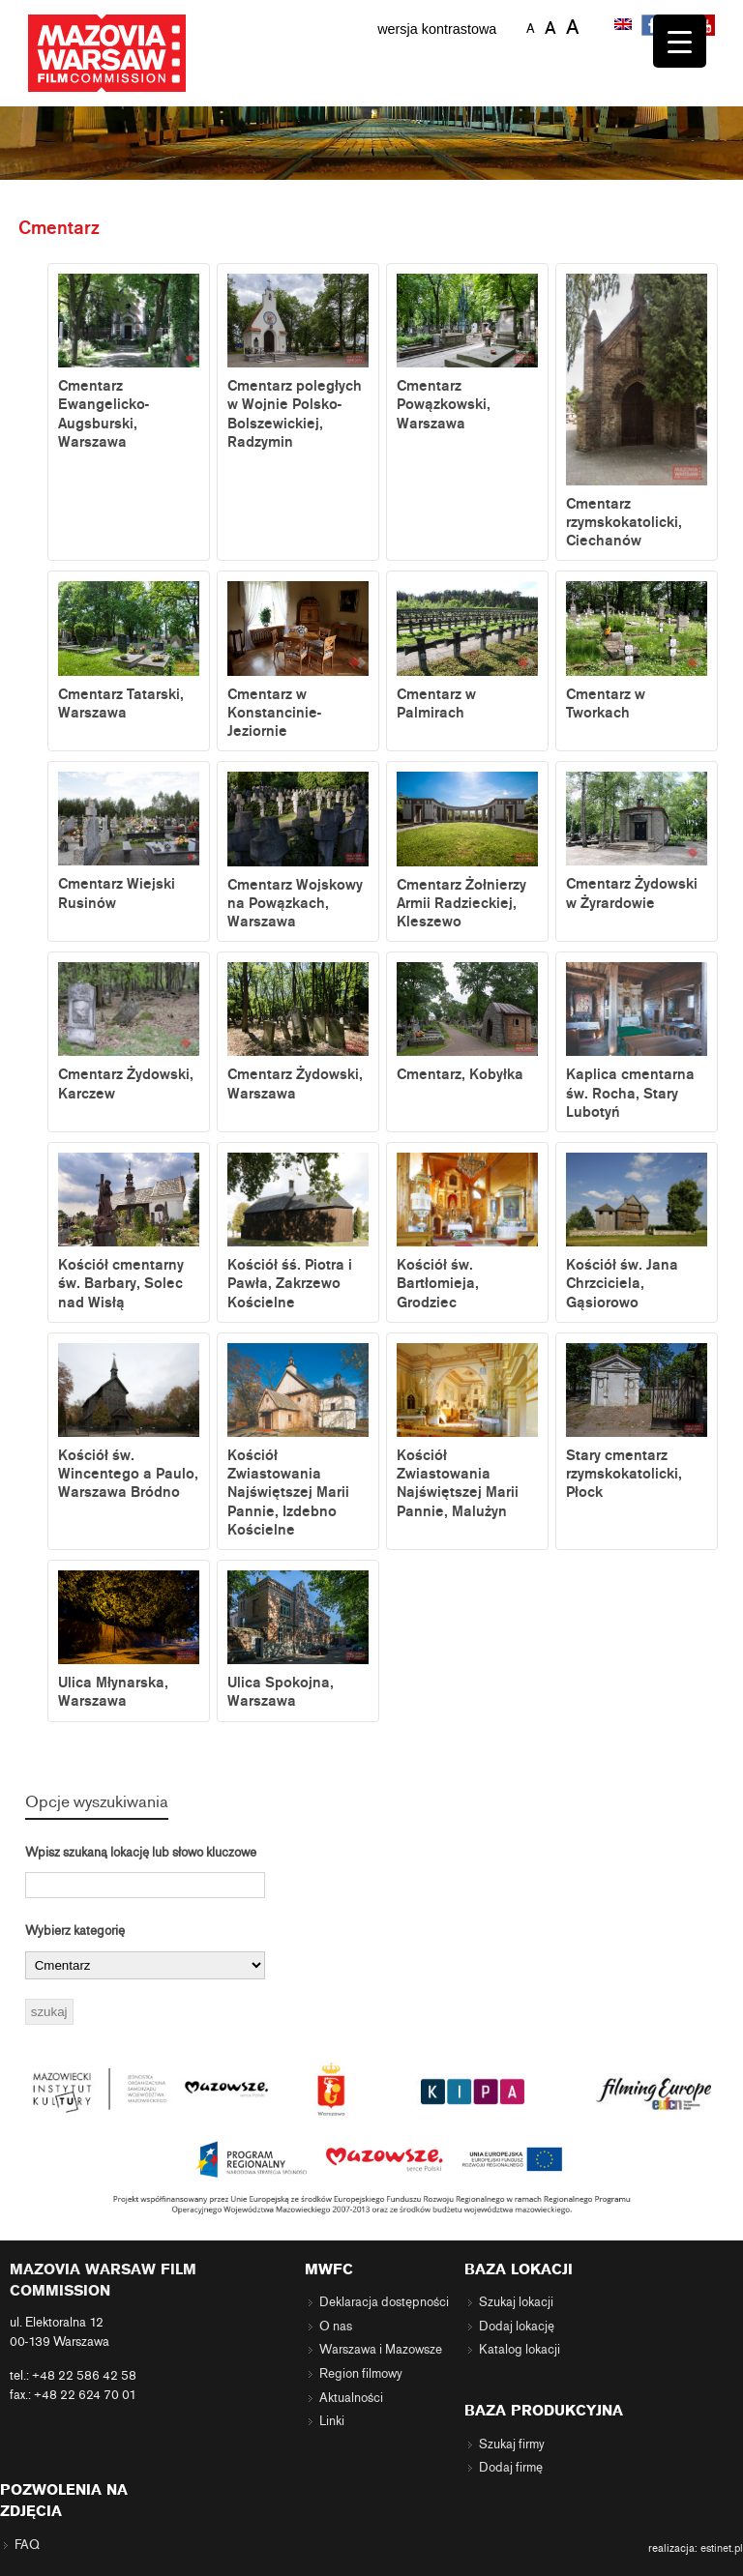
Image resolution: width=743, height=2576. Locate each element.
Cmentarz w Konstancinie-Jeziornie (298, 660)
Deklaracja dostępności (384, 2302)
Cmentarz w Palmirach (467, 650)
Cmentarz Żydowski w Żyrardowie (636, 841)
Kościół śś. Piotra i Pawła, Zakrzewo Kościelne (298, 1232)
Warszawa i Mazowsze (380, 2349)
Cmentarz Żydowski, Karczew (128, 1031)
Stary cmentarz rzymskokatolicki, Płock (636, 1422)
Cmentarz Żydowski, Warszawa (298, 1031)
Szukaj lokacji (516, 2302)
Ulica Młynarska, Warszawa (128, 1640)
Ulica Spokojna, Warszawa (298, 1640)
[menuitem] (625, 26)
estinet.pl (721, 2548)
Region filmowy (360, 2374)
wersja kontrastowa (436, 29)
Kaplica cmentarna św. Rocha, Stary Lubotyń (636, 1041)
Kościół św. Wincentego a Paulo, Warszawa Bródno (128, 1422)
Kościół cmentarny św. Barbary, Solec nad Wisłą (128, 1232)
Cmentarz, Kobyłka (467, 1022)
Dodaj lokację (516, 2326)
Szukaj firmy (512, 2444)
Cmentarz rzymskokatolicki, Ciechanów (636, 411)
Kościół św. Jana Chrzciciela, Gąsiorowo (636, 1232)
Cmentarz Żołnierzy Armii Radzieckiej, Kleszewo (467, 851)
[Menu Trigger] (679, 41)
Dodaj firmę (511, 2467)
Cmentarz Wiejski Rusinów (128, 841)
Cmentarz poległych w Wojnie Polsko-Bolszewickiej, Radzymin (298, 362)
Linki (331, 2421)
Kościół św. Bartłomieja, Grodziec (467, 1232)
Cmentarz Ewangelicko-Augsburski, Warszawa (128, 362)
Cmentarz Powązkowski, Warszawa (467, 353)
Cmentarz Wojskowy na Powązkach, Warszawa (298, 851)
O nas (335, 2326)
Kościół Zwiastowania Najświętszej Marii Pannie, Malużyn (467, 1431)
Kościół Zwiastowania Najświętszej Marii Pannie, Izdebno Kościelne (298, 1440)
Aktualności (351, 2398)
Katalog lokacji (519, 2349)
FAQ (27, 2545)
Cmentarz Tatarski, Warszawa (128, 650)
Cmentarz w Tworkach (636, 650)
